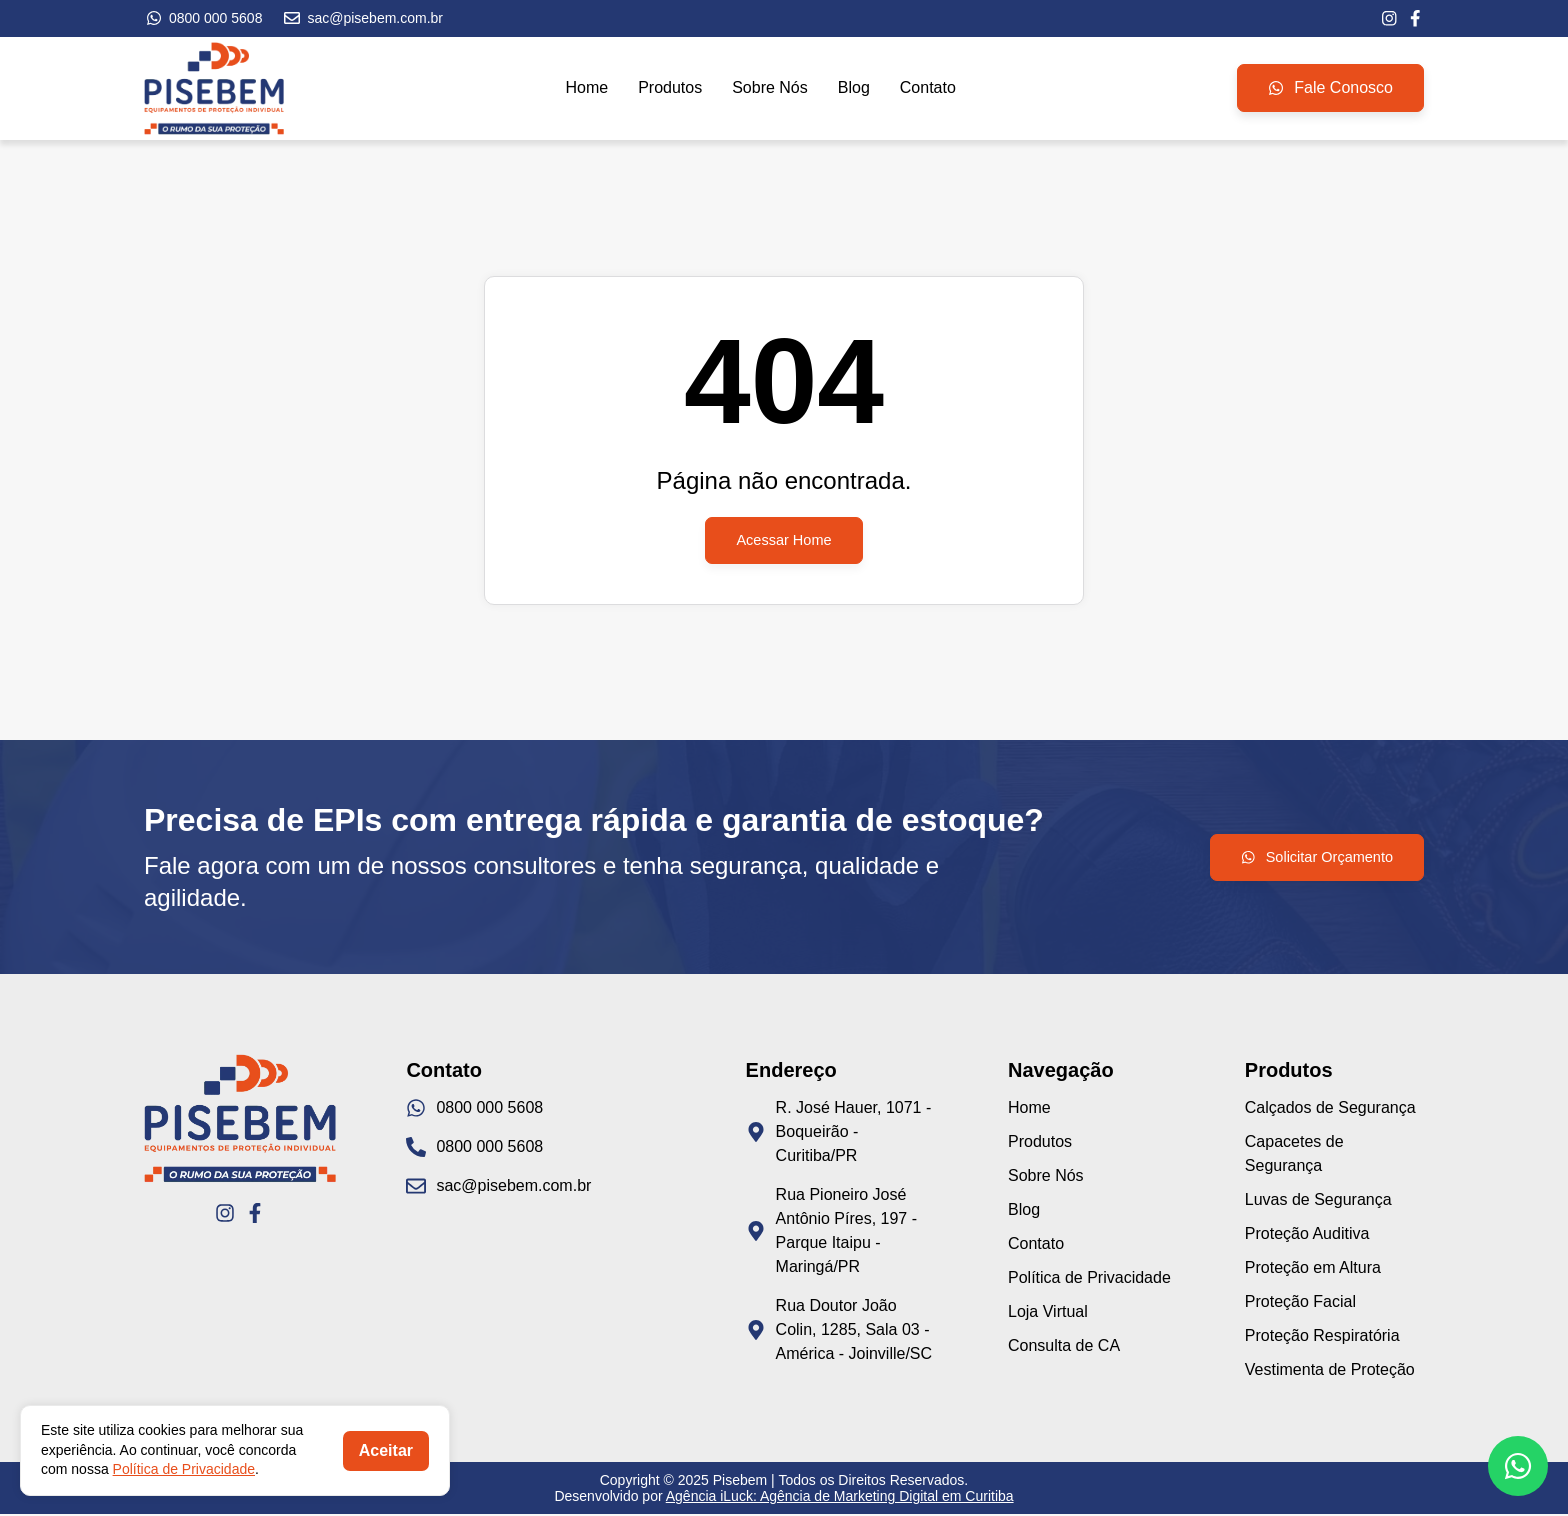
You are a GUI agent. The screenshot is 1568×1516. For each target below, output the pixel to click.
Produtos (670, 89)
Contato (928, 89)
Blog (854, 89)
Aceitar (386, 1450)
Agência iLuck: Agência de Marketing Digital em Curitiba (840, 1498)
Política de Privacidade (184, 1469)
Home (586, 89)
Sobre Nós (770, 89)
